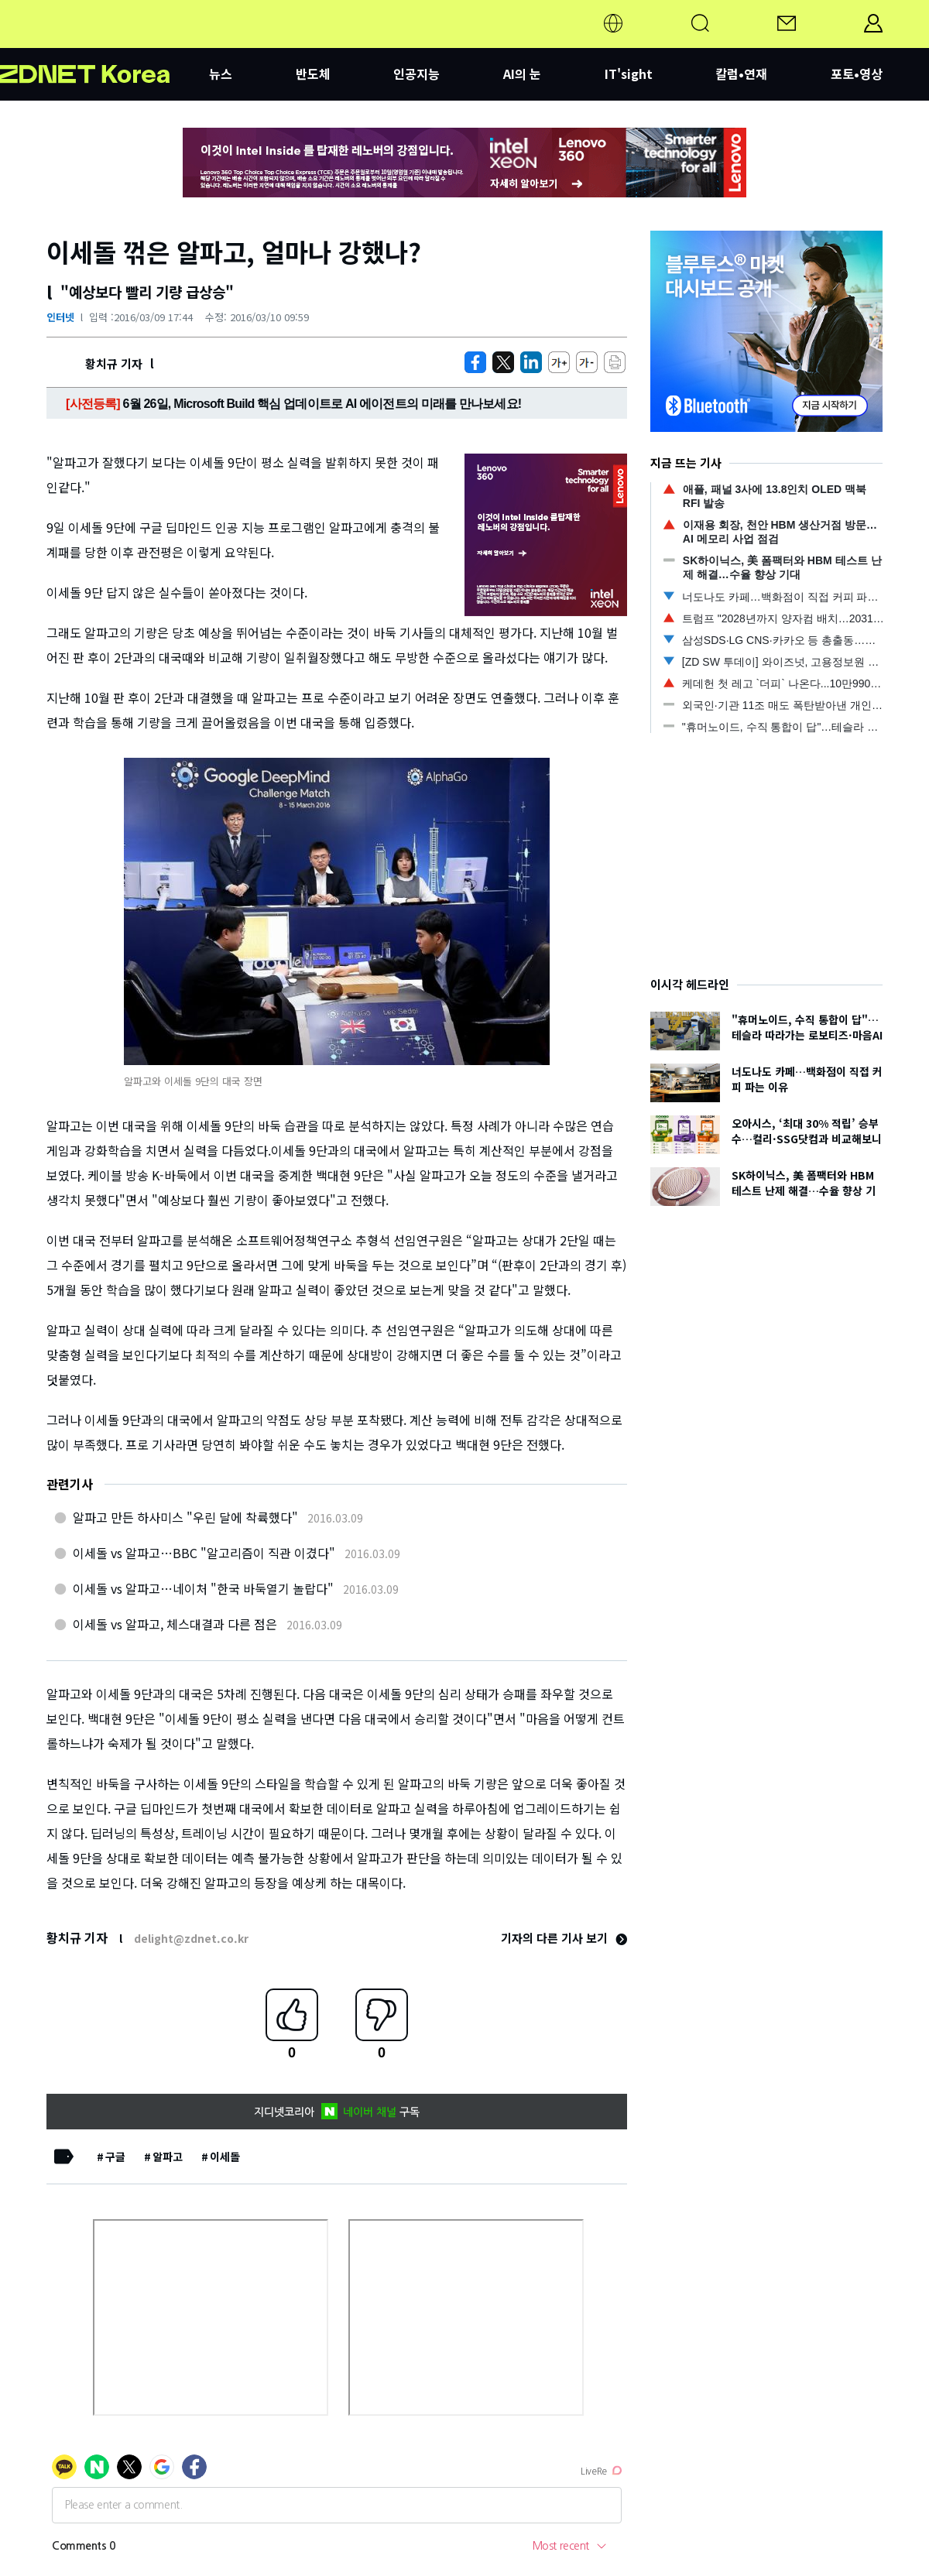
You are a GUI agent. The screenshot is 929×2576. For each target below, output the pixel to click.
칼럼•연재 (741, 73)
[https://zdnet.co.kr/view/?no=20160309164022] (475, 362)
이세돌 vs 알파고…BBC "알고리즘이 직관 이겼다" (204, 1552)
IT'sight (629, 73)
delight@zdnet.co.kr (191, 1938)
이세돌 (225, 2156)
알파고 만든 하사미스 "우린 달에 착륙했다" (185, 1517)
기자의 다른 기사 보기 (564, 1938)
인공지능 (416, 73)
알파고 (168, 2156)
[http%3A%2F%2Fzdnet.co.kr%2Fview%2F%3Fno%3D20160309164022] (531, 362)
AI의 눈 (522, 73)
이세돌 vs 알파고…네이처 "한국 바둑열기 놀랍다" (203, 1588)
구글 (115, 2156)
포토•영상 (857, 73)
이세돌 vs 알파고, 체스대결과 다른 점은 (175, 1624)
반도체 (313, 73)
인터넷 (60, 317)
